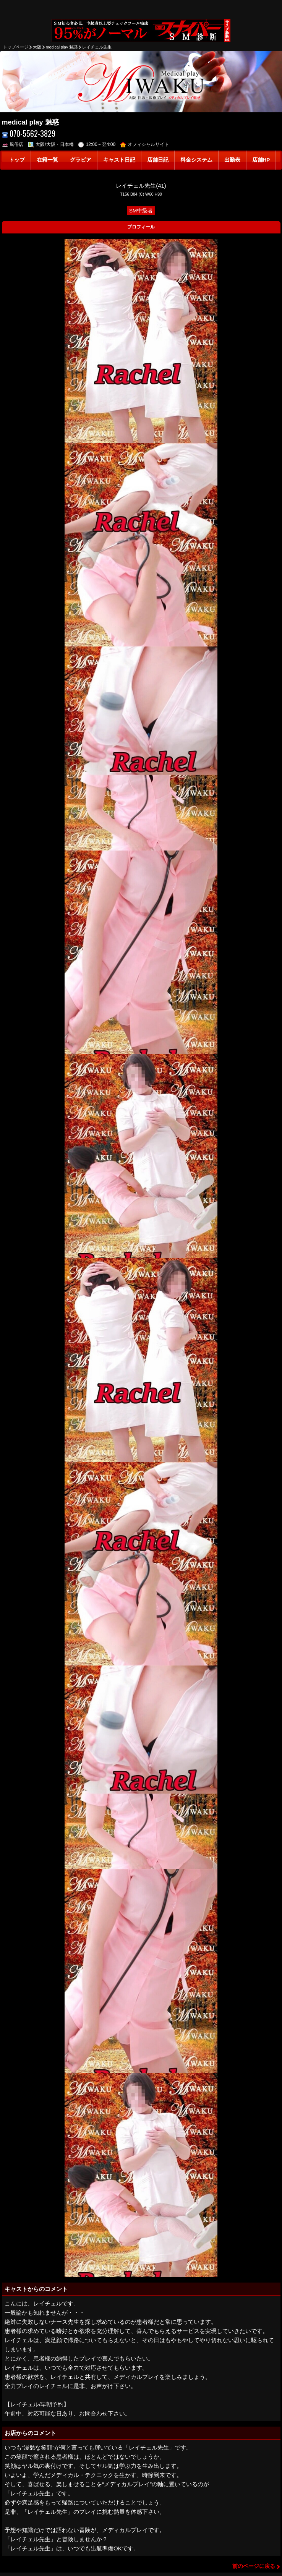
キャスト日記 (119, 160)
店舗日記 (158, 160)
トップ (17, 160)
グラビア (80, 160)
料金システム (196, 160)
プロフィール (141, 227)
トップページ (15, 47)
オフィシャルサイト (144, 144)
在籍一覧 (47, 160)
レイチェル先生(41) (141, 185)
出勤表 (232, 160)
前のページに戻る (253, 2566)
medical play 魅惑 (62, 47)
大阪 (37, 47)
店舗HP (261, 160)
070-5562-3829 (29, 133)
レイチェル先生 (97, 47)
